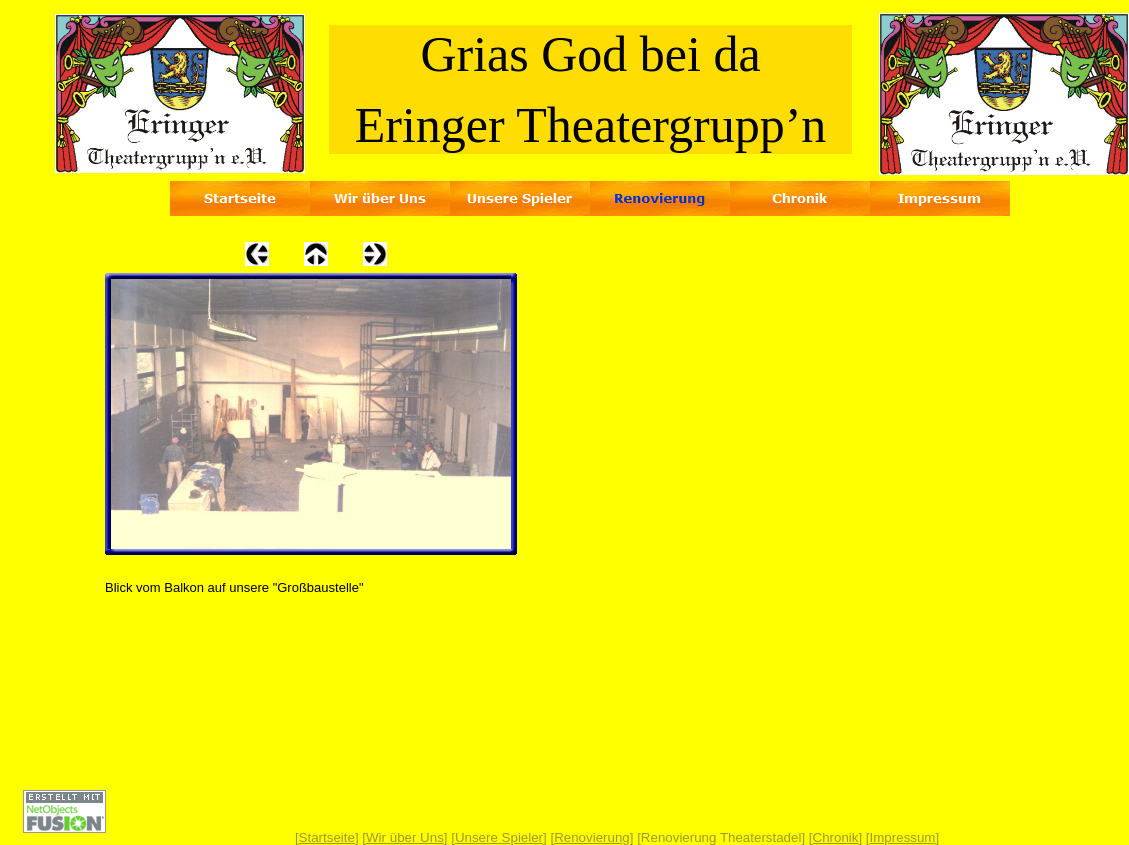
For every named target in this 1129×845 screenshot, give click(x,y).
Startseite (327, 837)
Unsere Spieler (499, 837)
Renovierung (592, 837)
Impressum (903, 837)
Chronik (836, 837)
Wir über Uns (405, 837)
